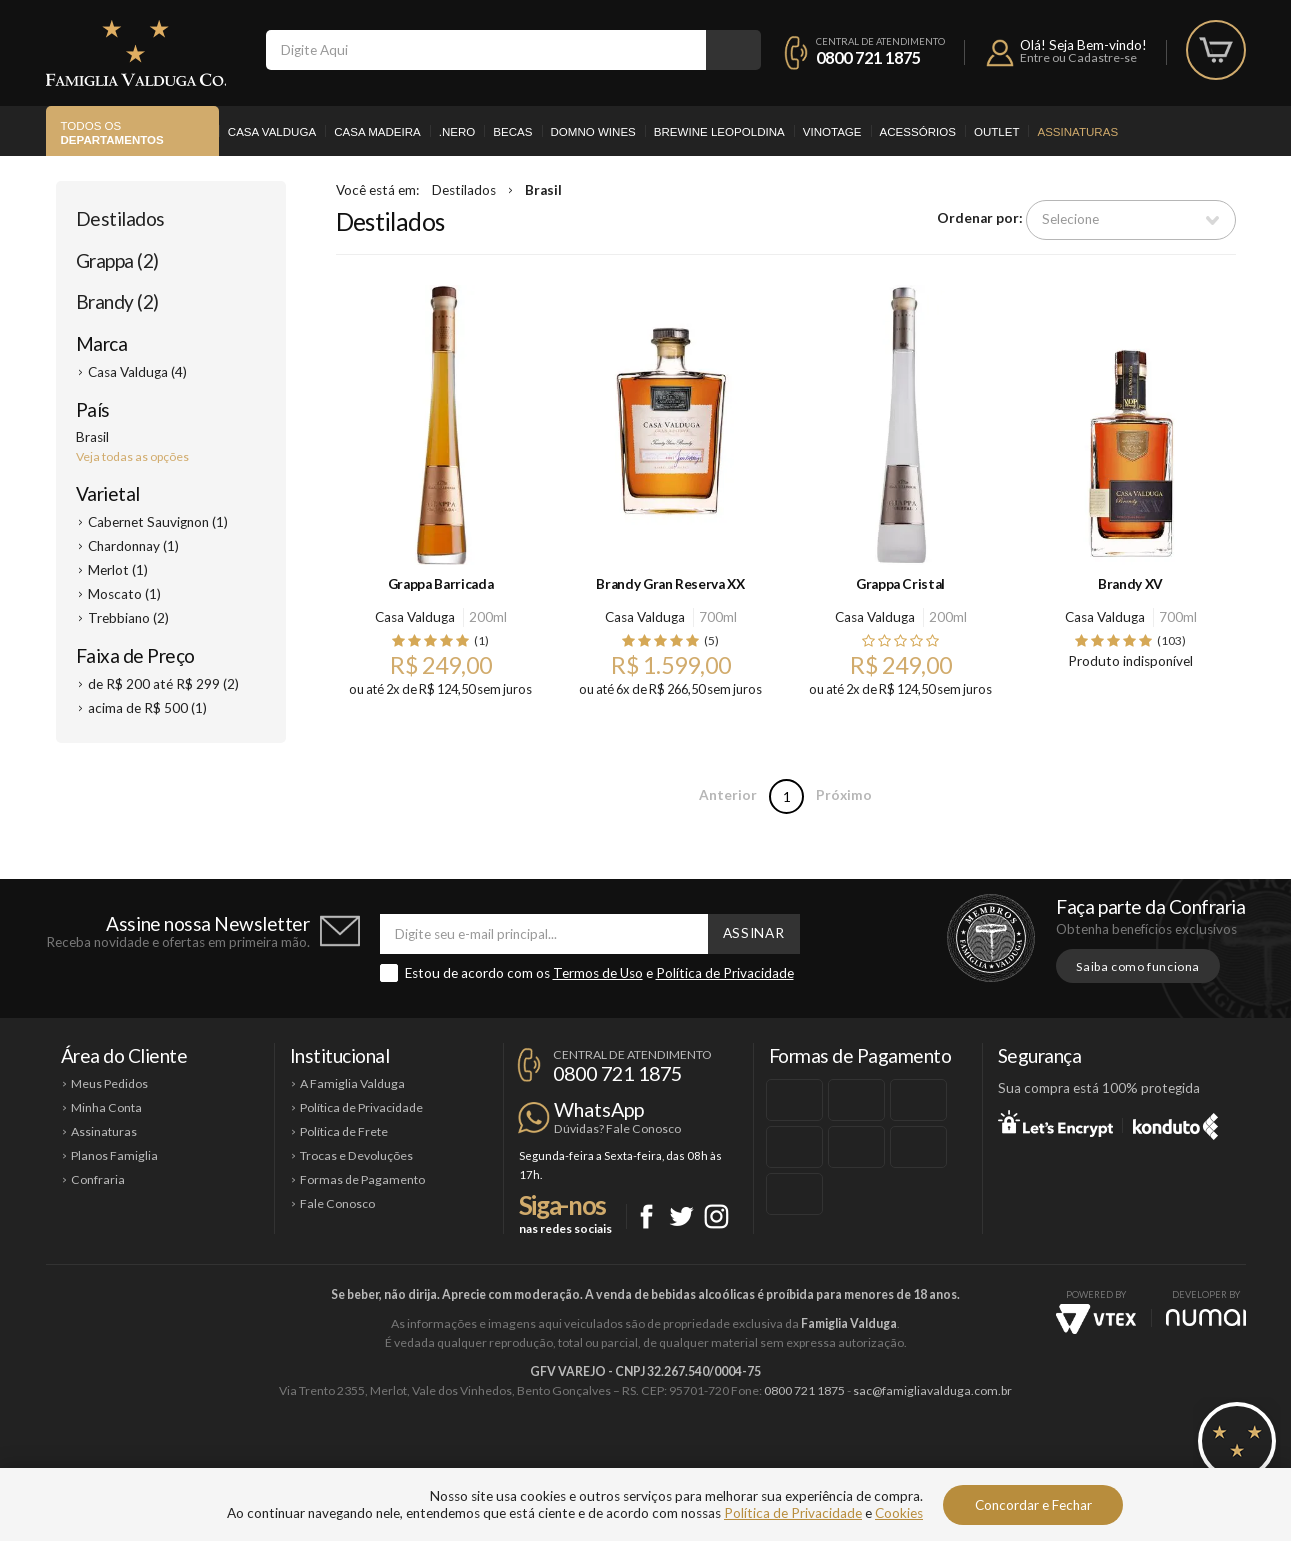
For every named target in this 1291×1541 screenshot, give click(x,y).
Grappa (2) (117, 260)
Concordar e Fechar (1033, 1505)
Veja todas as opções (132, 456)
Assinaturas (1077, 132)
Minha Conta (106, 1107)
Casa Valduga (272, 132)
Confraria (98, 1179)
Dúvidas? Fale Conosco (617, 1128)
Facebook (646, 1216)
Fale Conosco (337, 1203)
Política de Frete (344, 1131)
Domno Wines (593, 132)
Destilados (120, 218)
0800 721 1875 (868, 57)
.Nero (457, 132)
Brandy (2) (117, 301)
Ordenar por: (980, 219)
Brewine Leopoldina (719, 132)
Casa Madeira (377, 132)
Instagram (716, 1216)
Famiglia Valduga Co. (136, 53)
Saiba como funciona (1138, 966)
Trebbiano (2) (128, 618)
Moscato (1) (124, 594)
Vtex (1096, 1319)
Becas (512, 132)
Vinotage (832, 132)
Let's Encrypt (1055, 1123)
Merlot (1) (118, 570)
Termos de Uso (598, 973)
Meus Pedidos (109, 1083)
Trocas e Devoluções (356, 1155)
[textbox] (486, 50)
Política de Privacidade (725, 973)
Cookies (899, 1513)
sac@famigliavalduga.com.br (932, 1390)
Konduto (1175, 1123)
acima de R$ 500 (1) (147, 708)
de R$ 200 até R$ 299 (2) (163, 684)
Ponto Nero (705, 1458)
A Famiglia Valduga (352, 1083)
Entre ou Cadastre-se (1078, 57)
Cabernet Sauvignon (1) (158, 522)
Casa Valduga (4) (137, 372)
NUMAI (1206, 1317)
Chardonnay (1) (133, 546)
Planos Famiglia (114, 1155)
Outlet (997, 132)
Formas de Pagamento (362, 1179)
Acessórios (918, 132)
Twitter (681, 1216)
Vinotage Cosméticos (943, 1458)
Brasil (543, 190)
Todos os (112, 134)
